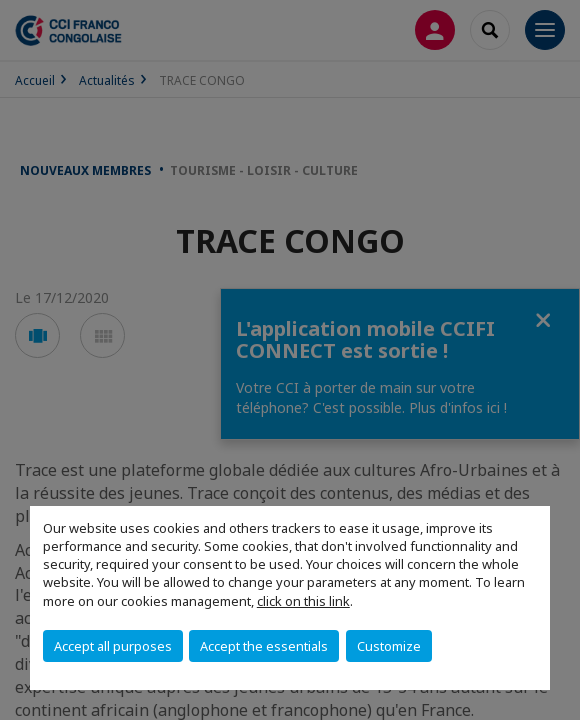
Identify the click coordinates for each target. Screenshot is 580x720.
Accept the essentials (264, 646)
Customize (389, 646)
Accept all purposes (113, 646)
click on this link (303, 601)
